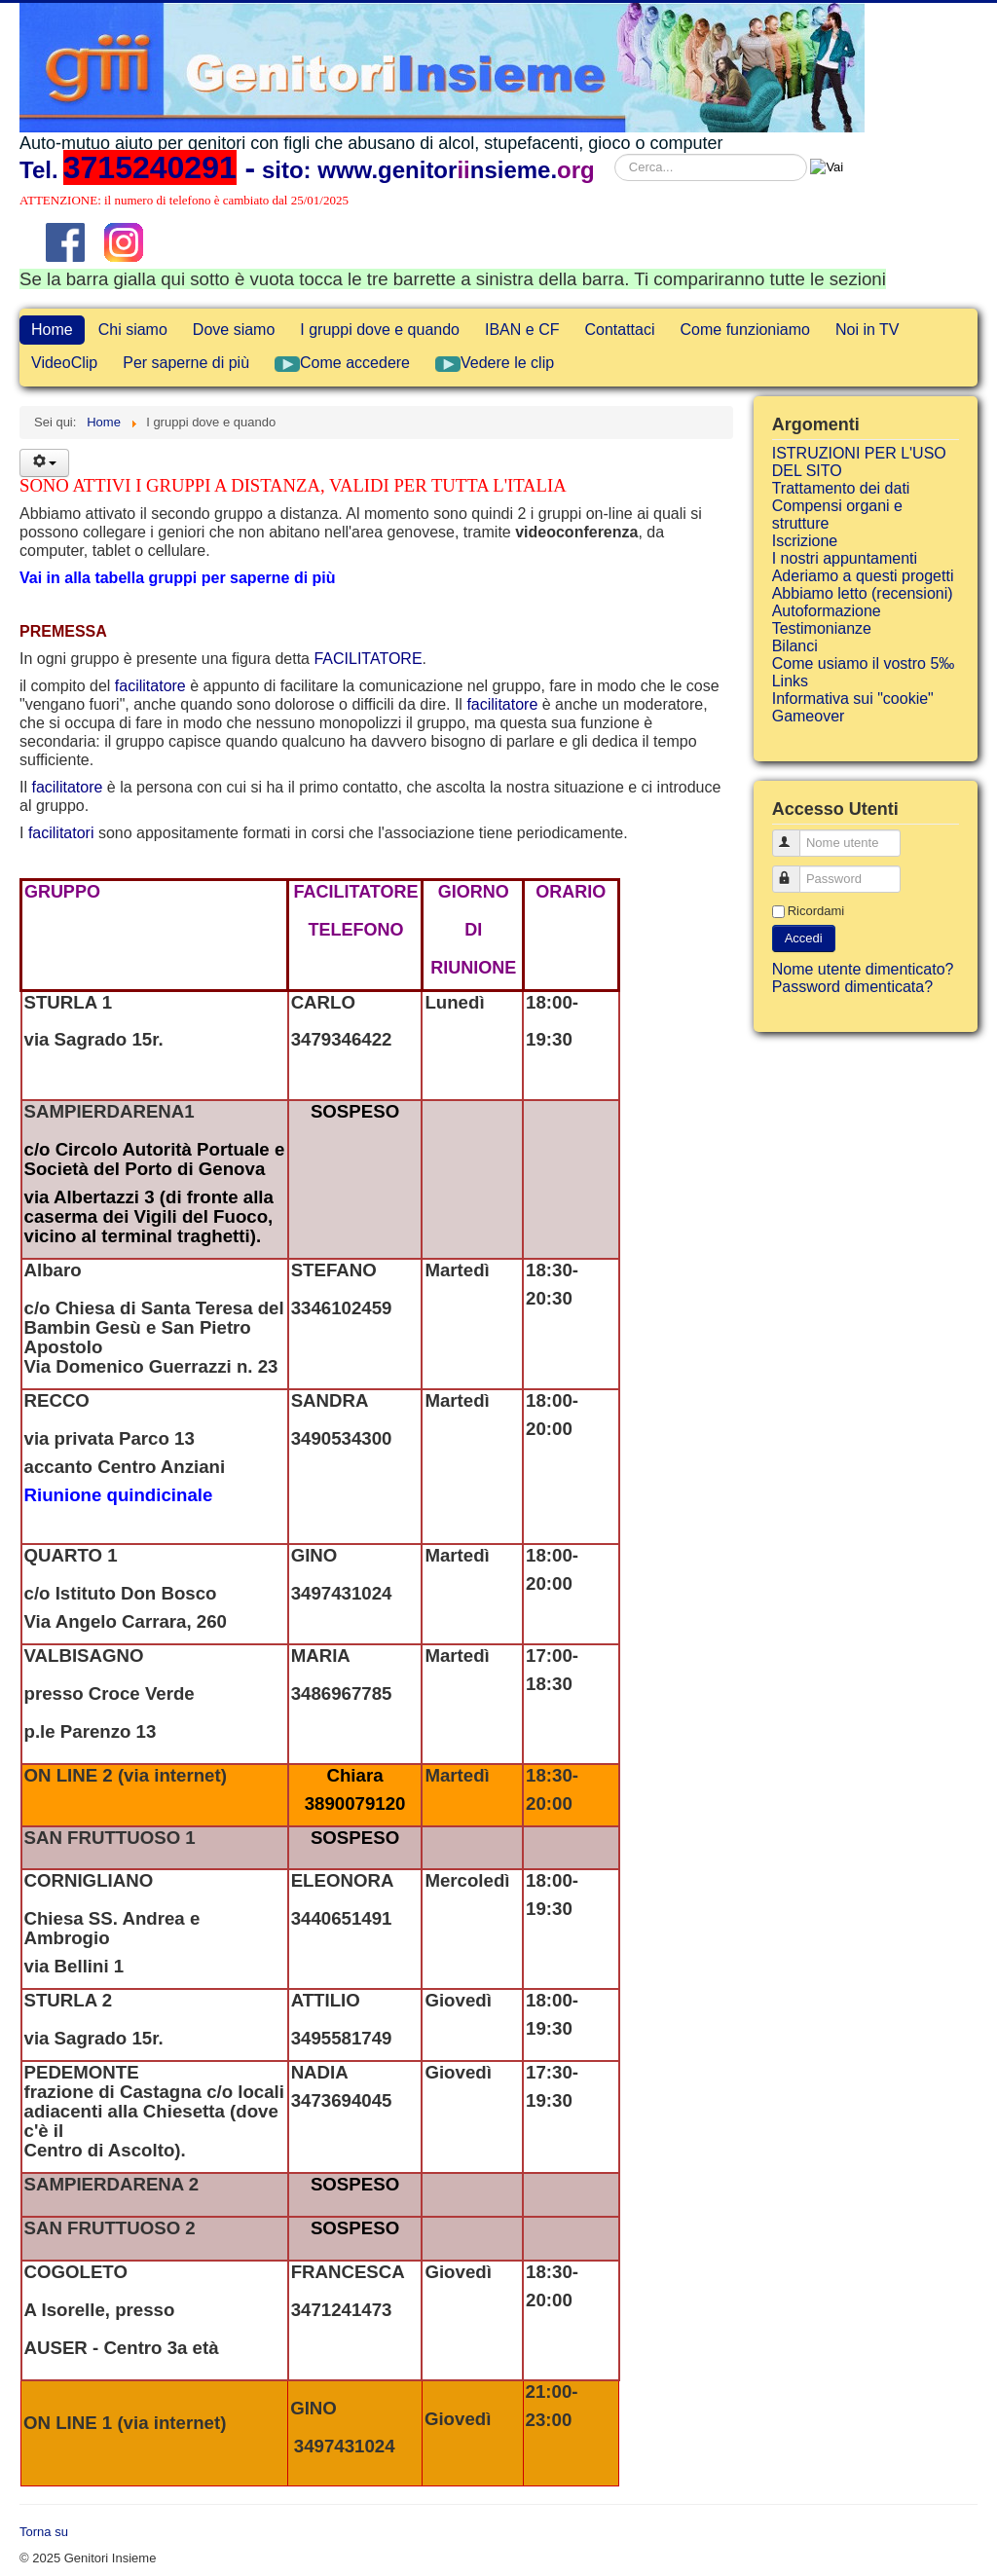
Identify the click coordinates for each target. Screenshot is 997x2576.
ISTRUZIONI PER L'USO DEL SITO (859, 462)
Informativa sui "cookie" (853, 698)
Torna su (43, 2531)
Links (790, 681)
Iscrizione (805, 541)
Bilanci (795, 646)
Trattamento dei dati (841, 488)
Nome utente (794, 834)
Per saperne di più (186, 362)
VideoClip (64, 362)
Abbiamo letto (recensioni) (862, 593)
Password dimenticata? (852, 986)
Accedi (804, 938)
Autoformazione (826, 611)
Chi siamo (132, 329)
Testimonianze (821, 628)
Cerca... (614, 154)
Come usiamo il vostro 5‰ (863, 663)
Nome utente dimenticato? (863, 969)
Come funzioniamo (745, 329)
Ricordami (816, 910)
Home (52, 329)
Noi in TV (867, 329)
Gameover (808, 716)
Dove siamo (234, 329)
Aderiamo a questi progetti (863, 576)
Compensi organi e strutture (837, 514)
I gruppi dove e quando (380, 329)
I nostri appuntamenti (844, 558)
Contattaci (619, 329)
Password (794, 870)
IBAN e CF (522, 329)
